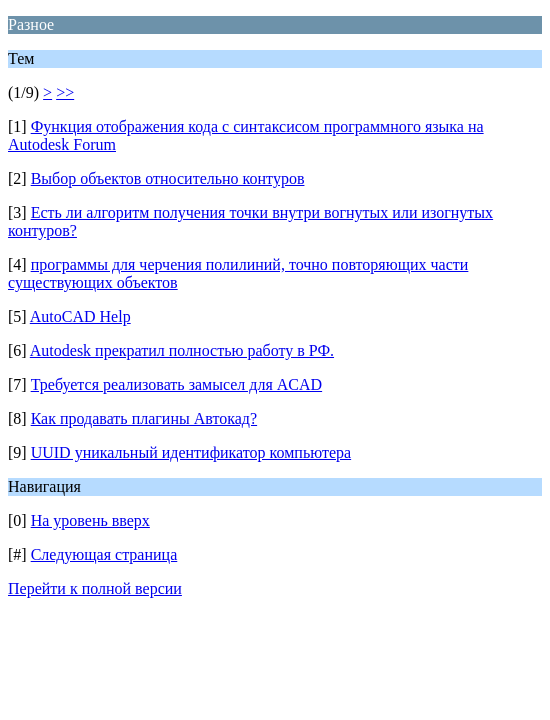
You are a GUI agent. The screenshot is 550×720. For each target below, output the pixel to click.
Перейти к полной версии (95, 588)
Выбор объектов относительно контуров (168, 178)
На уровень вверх (90, 520)
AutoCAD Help (80, 316)
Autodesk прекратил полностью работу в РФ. (182, 350)
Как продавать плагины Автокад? (144, 418)
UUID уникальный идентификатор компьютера (191, 452)
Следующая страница (104, 554)
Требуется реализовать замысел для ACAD (176, 384)
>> (65, 92)
